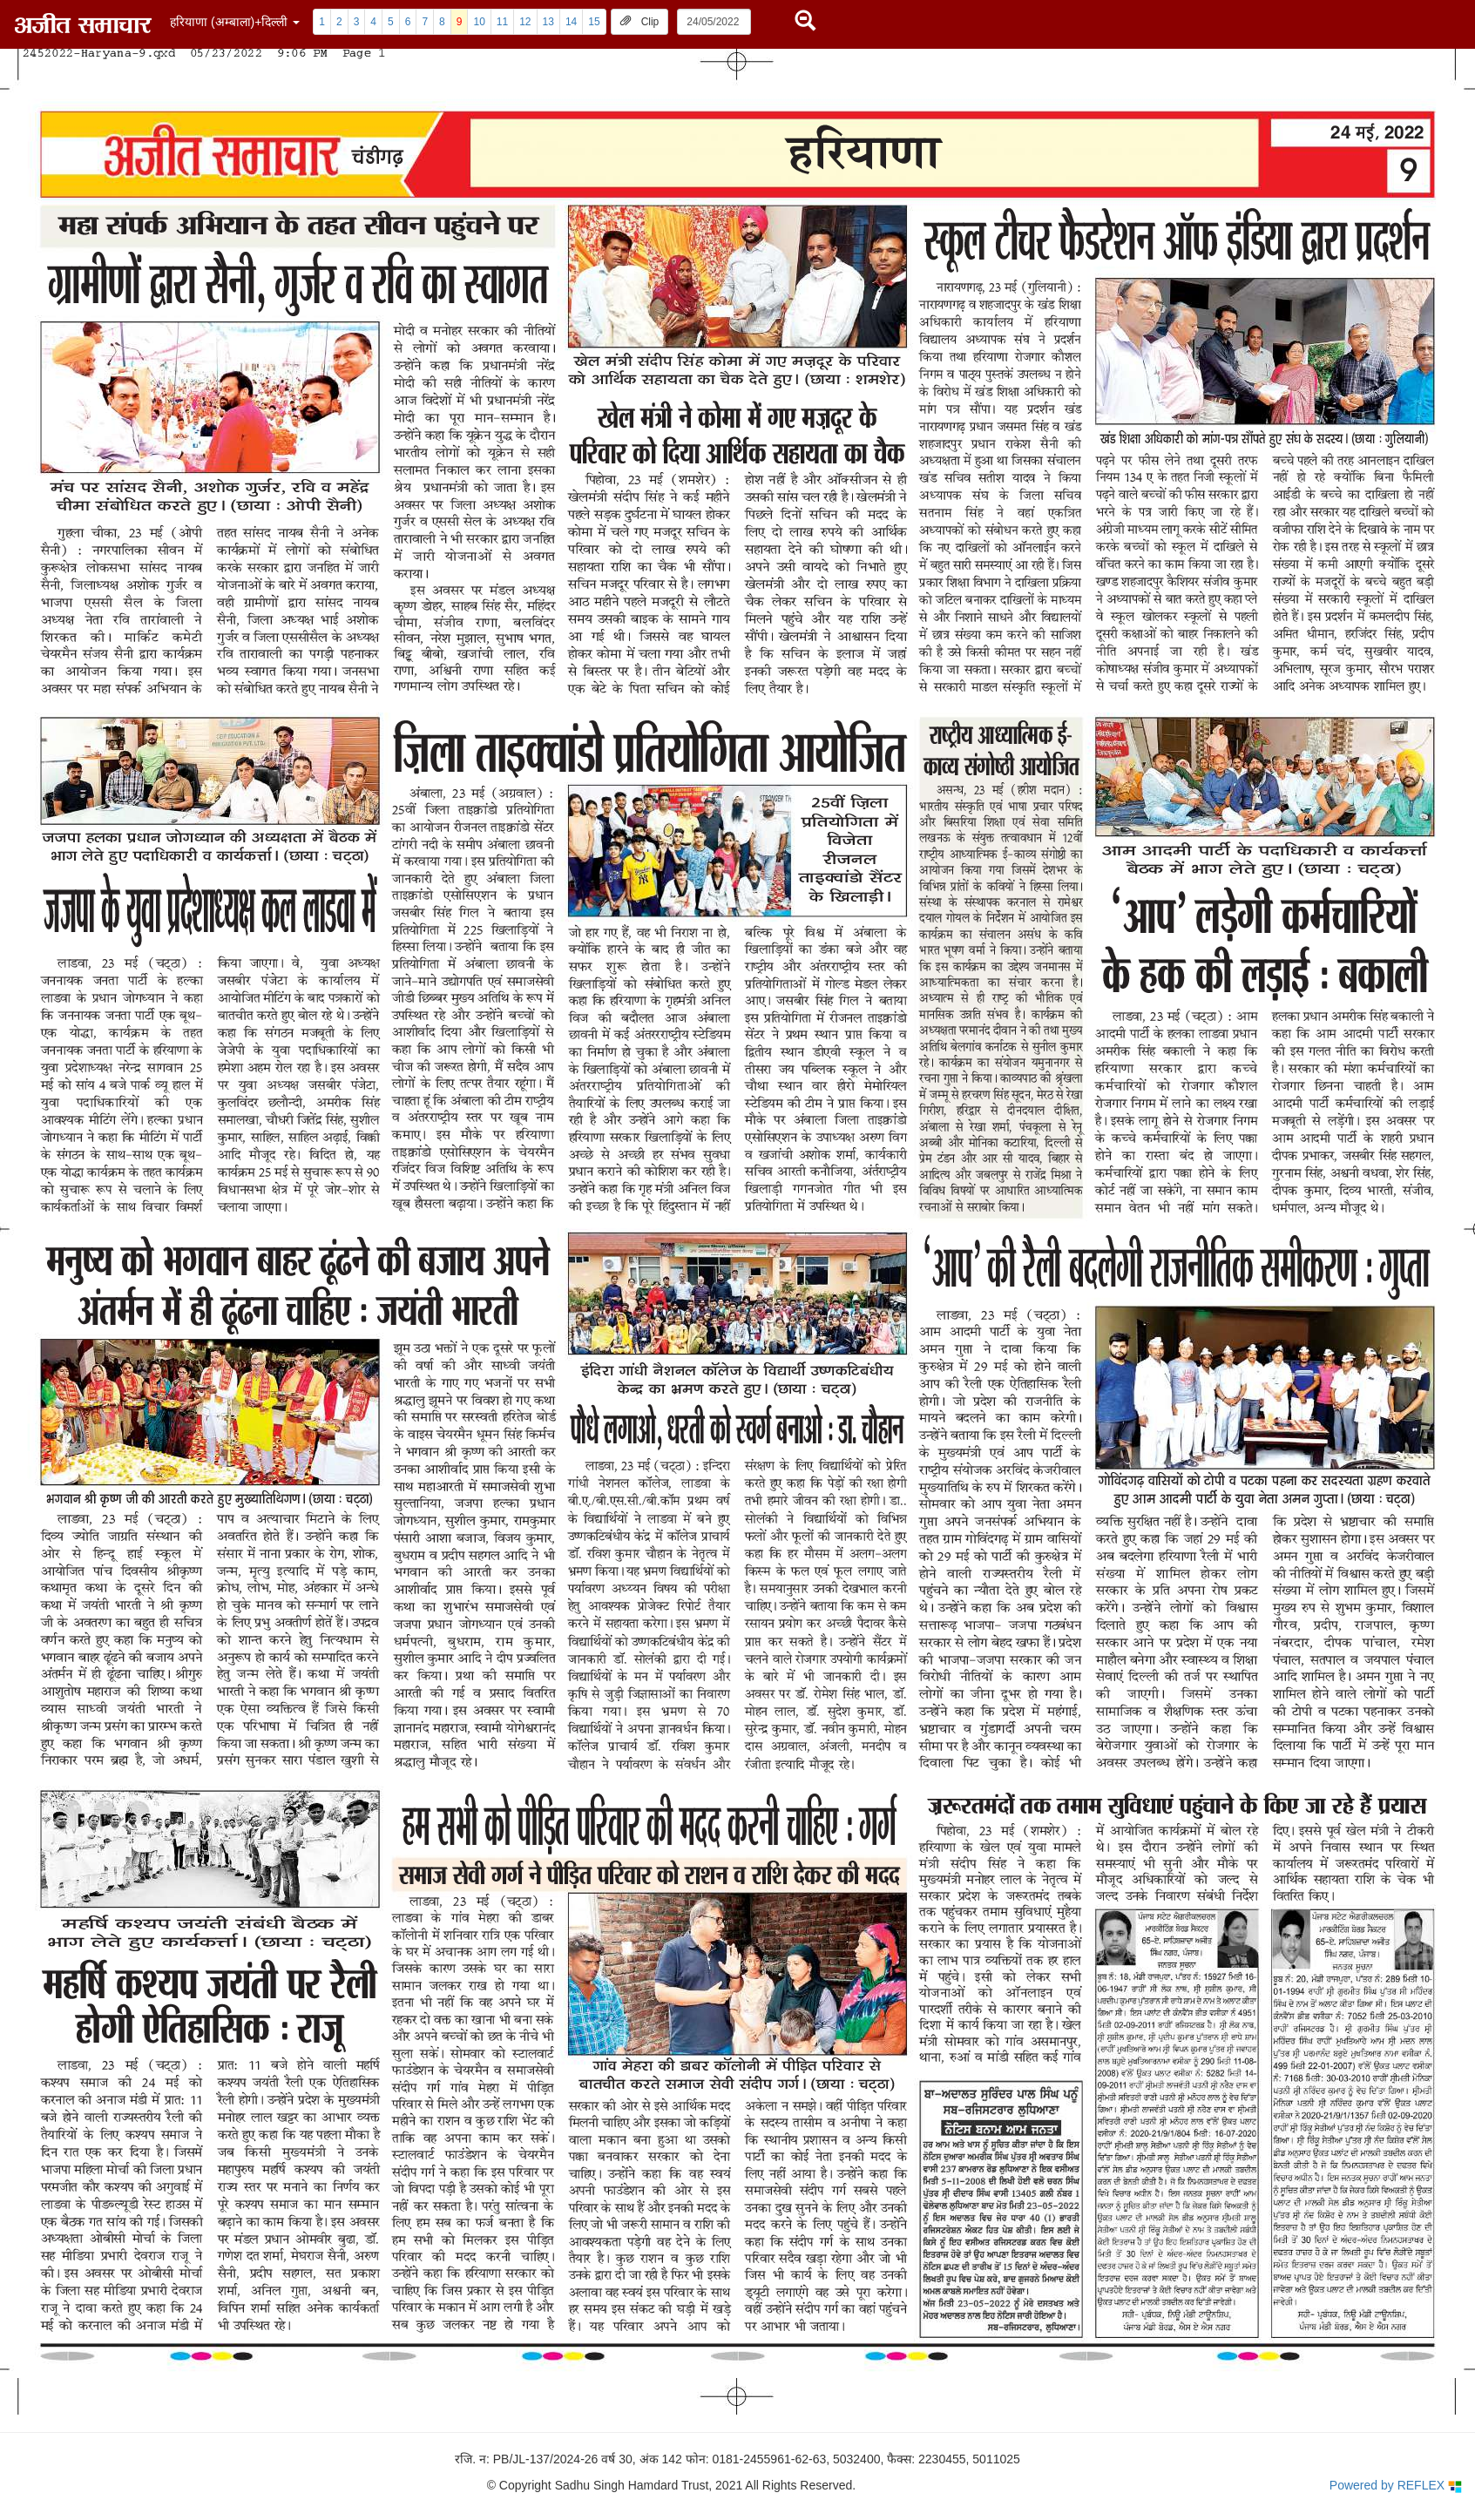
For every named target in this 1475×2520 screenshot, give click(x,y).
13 (548, 22)
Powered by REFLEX (1396, 2485)
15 (593, 22)
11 (502, 22)
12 (525, 22)
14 (571, 22)
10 (478, 22)
